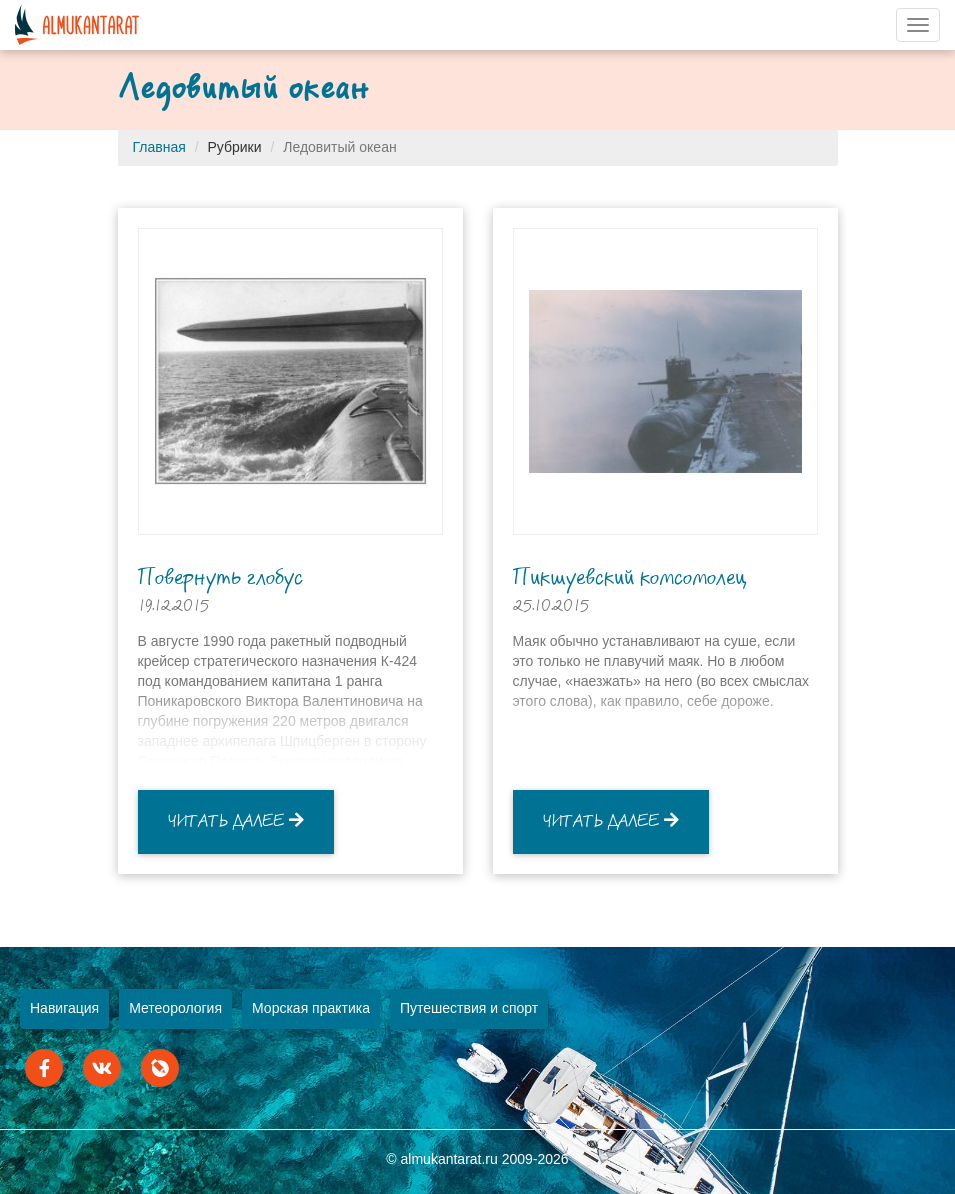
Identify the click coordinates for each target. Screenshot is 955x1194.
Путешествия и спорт (469, 1008)
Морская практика (311, 1008)
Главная (159, 147)
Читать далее (236, 821)
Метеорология (175, 1008)
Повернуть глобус (220, 578)
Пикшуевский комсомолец (630, 578)
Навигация (64, 1008)
